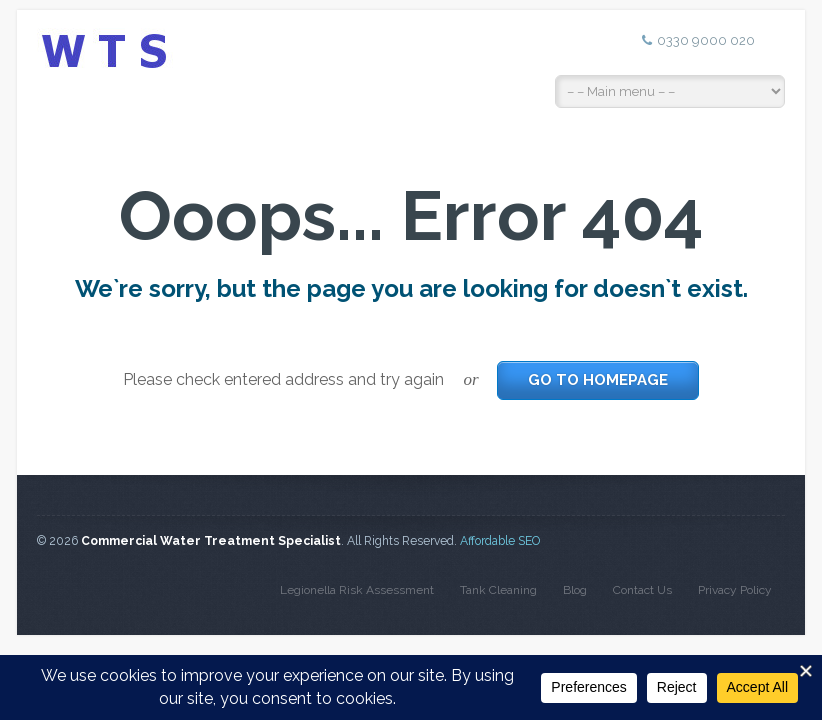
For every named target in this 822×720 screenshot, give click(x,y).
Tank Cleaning (498, 590)
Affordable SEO (500, 541)
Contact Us (642, 590)
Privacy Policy (735, 590)
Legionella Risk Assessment (357, 590)
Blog (575, 590)
